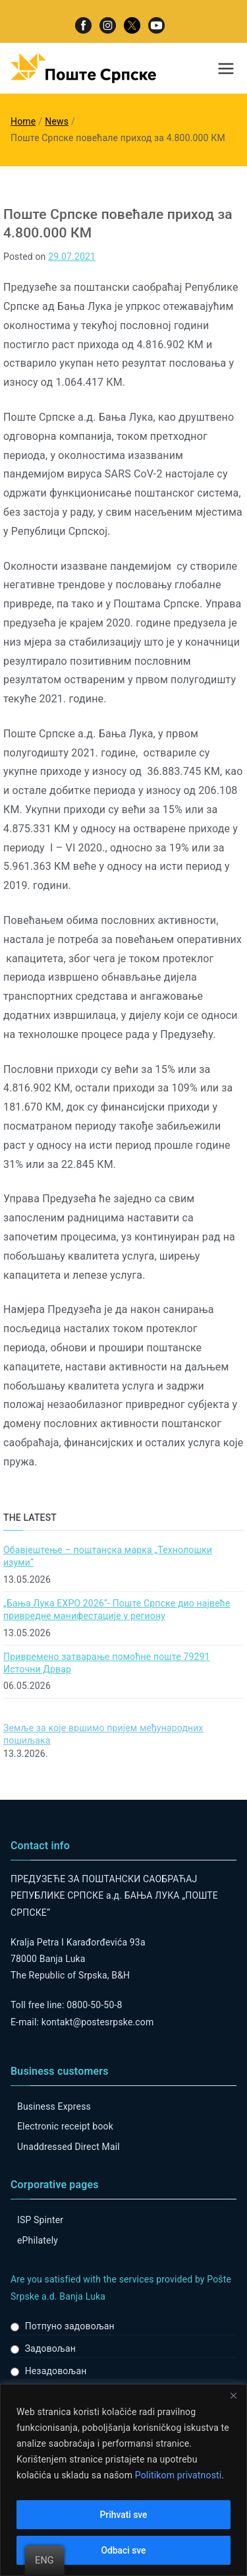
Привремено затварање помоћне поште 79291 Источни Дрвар (106, 1663)
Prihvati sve (123, 2514)
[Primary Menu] (225, 68)
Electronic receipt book (65, 2126)
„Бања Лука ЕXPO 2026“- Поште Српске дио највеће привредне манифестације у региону (117, 1610)
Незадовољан (56, 2371)
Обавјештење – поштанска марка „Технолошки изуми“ (107, 1556)
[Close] (233, 2395)
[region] (123, 2480)
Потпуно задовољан (70, 2326)
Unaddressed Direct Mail (68, 2146)
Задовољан (50, 2348)
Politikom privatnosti (178, 2475)
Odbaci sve (123, 2550)
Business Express (54, 2106)
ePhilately (37, 2240)
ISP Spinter (40, 2220)
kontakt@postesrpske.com (97, 2022)
